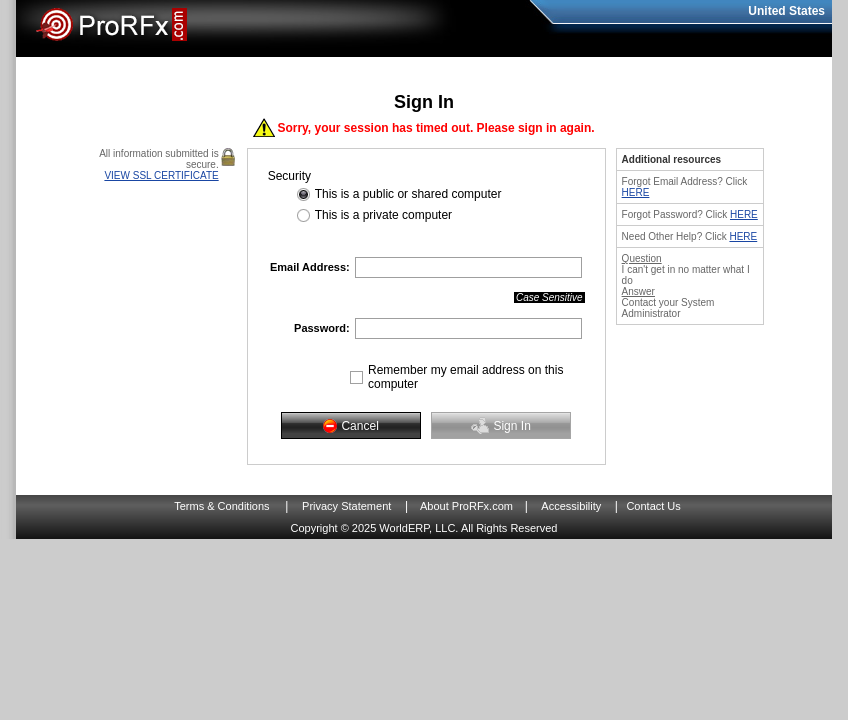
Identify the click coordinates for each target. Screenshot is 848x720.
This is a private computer (383, 215)
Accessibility (571, 506)
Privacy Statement (346, 506)
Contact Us (653, 506)
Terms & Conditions (221, 506)
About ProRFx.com (466, 506)
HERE (636, 192)
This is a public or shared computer (408, 194)
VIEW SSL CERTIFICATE (161, 175)
